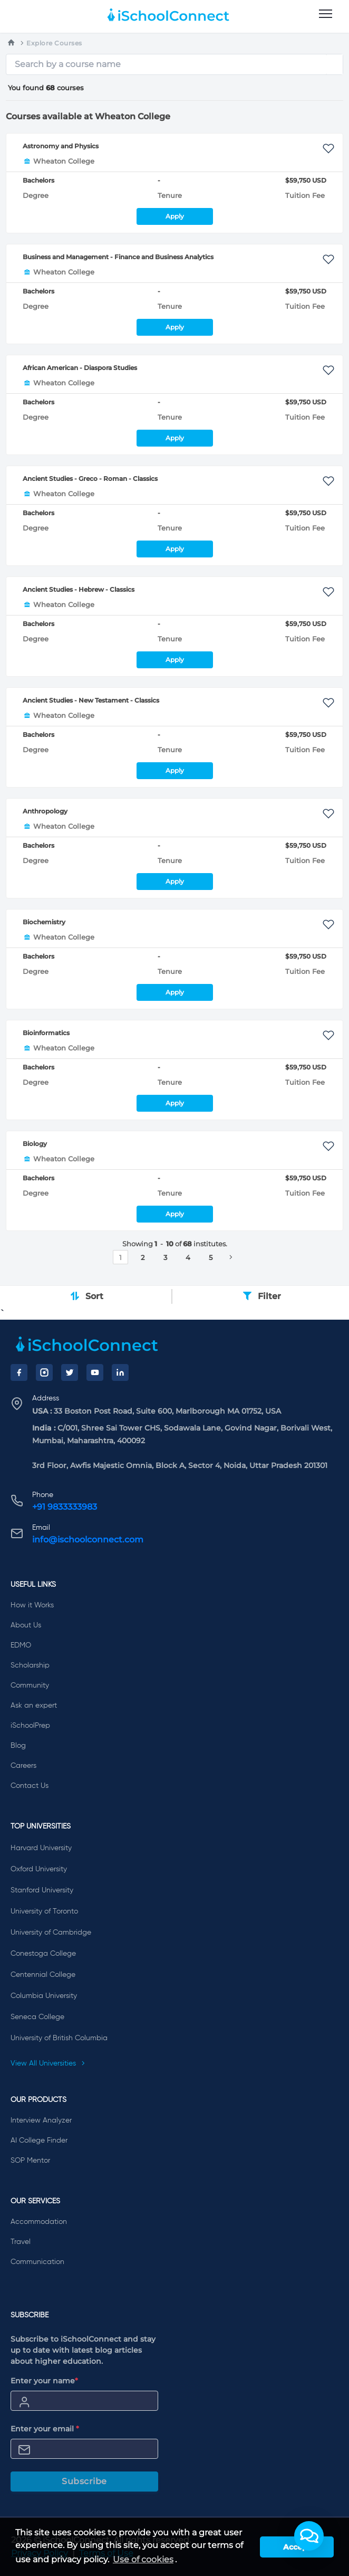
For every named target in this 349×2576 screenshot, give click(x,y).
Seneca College (37, 2017)
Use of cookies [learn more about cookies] (143, 2559)
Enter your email (45, 2428)
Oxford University (39, 1869)
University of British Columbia (59, 2038)
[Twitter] (69, 1372)
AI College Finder (39, 2140)
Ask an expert (34, 1705)
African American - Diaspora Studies (80, 368)
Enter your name (44, 2380)
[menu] (325, 14)
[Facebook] (19, 1372)
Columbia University (44, 1996)
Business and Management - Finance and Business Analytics (118, 257)
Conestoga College (43, 1953)
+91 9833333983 (64, 1507)
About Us (26, 1625)
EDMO (21, 1645)
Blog (18, 1745)
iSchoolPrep (30, 1725)
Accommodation (39, 2221)
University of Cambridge (51, 1932)
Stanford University (42, 1890)
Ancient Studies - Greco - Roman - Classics (90, 478)
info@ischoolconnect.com (87, 1540)
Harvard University (41, 1848)
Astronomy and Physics (61, 146)
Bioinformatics (46, 1033)
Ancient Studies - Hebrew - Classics (78, 589)
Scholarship (30, 1665)
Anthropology (45, 811)
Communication (37, 2262)
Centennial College (43, 1974)
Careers (23, 1765)
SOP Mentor (30, 2160)
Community (30, 1685)
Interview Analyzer (41, 2120)
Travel (21, 2242)
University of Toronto (44, 1911)
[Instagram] (44, 1372)
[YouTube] (94, 1372)
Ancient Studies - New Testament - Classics (91, 700)
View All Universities (48, 2063)
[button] (309, 2536)
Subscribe (84, 2481)
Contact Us (30, 1785)
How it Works (32, 1605)
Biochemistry (44, 922)
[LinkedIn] (120, 1372)
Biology (35, 1144)
